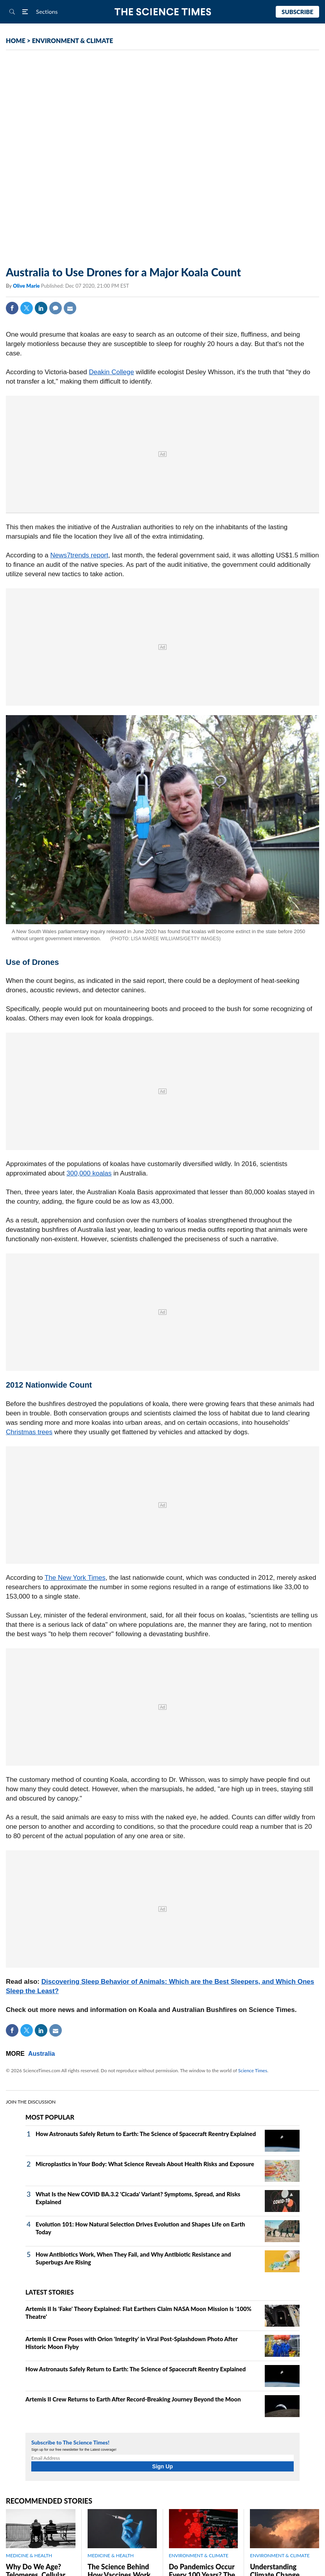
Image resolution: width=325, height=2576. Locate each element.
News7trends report (79, 555)
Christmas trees (29, 1432)
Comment (55, 308)
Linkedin (41, 308)
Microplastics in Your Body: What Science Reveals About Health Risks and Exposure (145, 2163)
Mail (70, 308)
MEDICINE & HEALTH (29, 2555)
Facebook (12, 308)
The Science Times (162, 12)
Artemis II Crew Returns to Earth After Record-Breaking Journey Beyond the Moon (133, 2399)
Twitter (26, 308)
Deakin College (111, 372)
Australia (41, 2053)
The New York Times (75, 1577)
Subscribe (297, 11)
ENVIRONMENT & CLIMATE (72, 40)
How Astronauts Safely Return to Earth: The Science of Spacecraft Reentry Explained (146, 2133)
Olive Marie (27, 286)
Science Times (252, 2070)
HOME (15, 40)
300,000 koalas (88, 1173)
